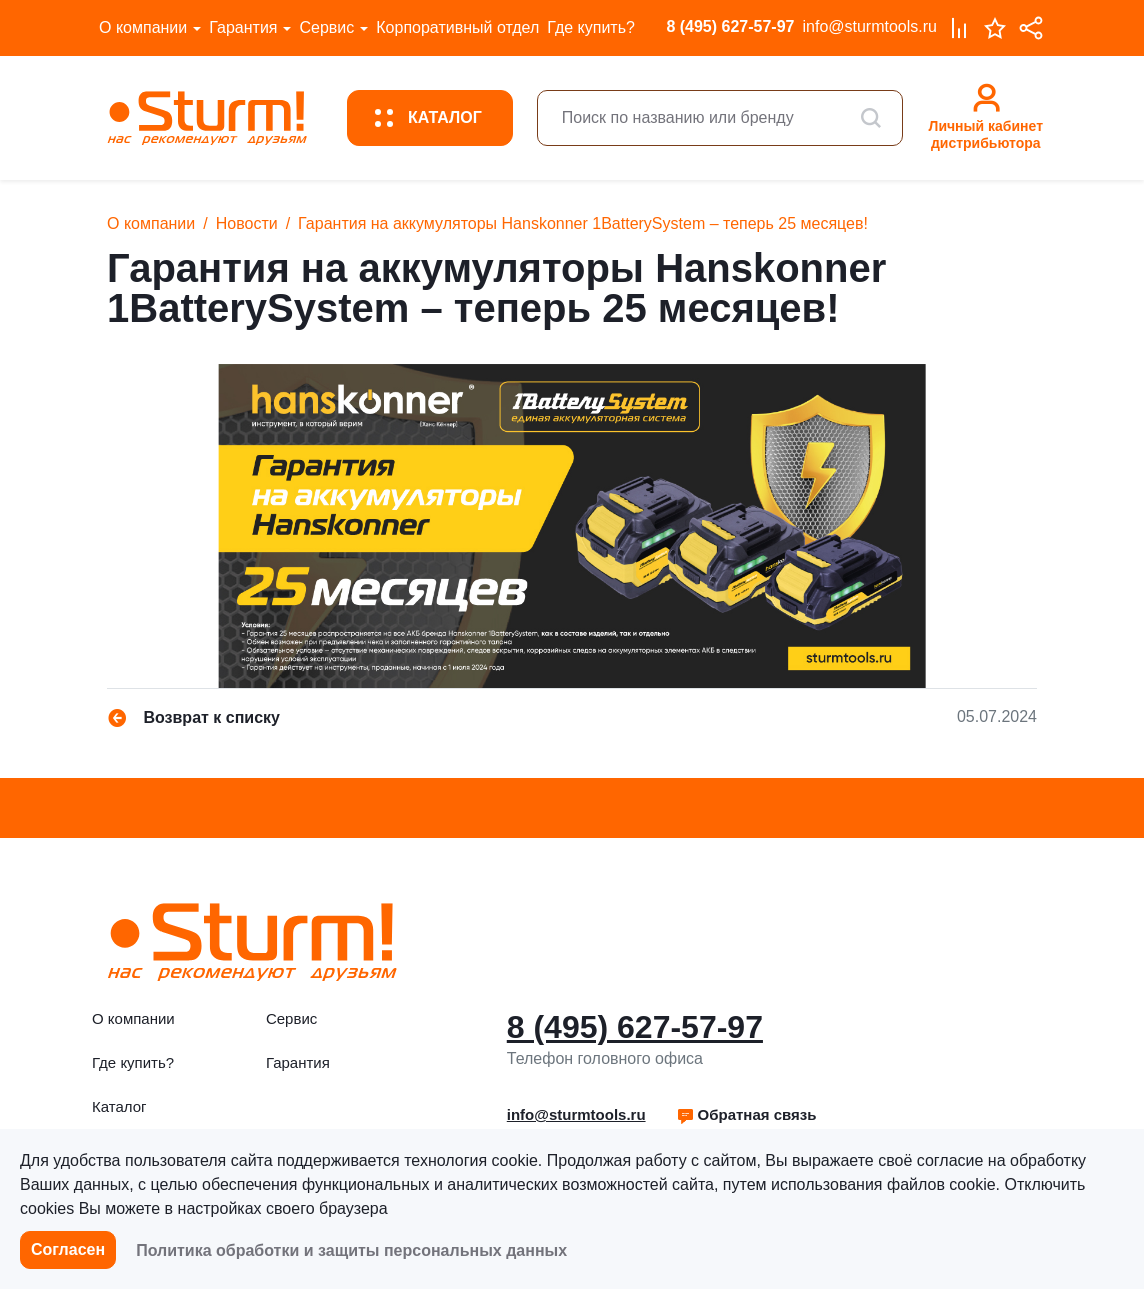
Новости (247, 223)
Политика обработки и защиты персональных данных (351, 1250)
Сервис (326, 27)
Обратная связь (746, 1114)
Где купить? (591, 27)
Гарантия (243, 27)
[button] (746, 1115)
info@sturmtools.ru (869, 26)
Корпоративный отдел (457, 27)
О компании (143, 27)
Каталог (119, 1106)
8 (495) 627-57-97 (730, 26)
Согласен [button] (68, 1249)
